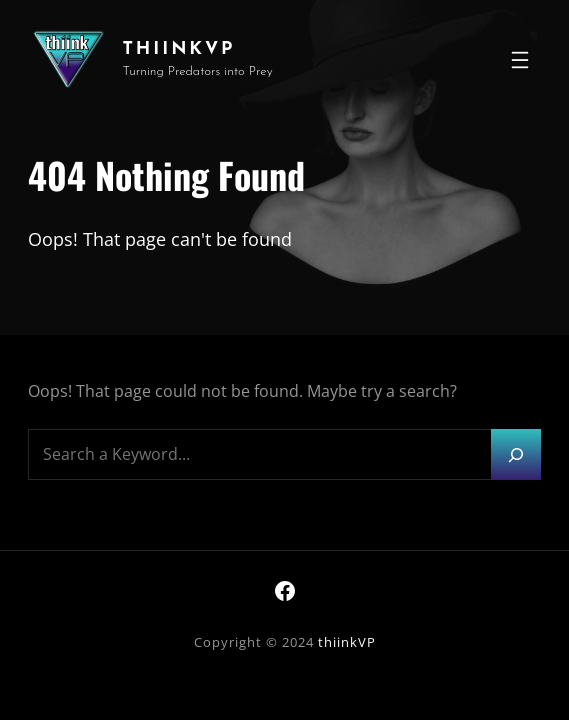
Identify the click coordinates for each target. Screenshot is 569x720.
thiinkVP (178, 49)
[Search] (516, 454)
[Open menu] (520, 60)
